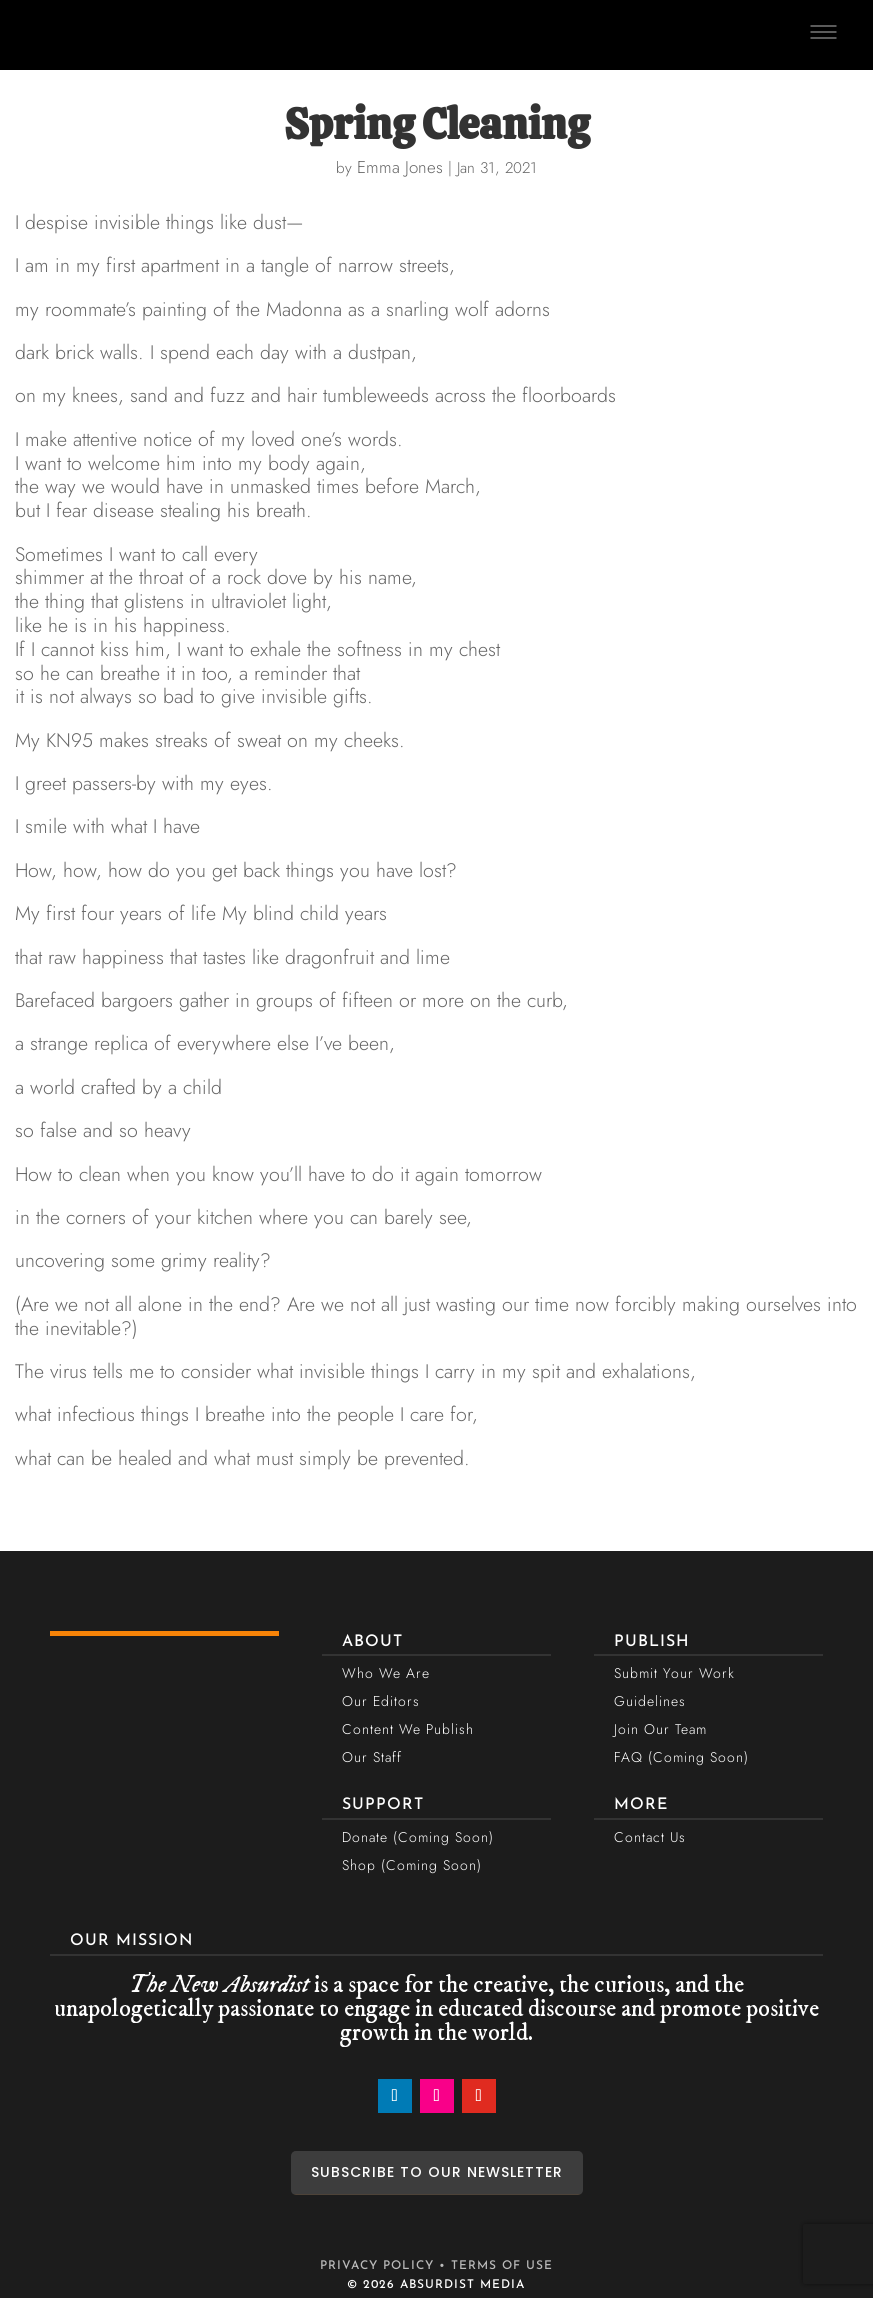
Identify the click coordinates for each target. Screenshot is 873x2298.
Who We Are (386, 1673)
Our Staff (372, 1757)
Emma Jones (400, 167)
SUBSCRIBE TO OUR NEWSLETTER (437, 2172)
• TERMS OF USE (496, 2266)
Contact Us (650, 1837)
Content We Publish (408, 1729)
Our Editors (381, 1701)
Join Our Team (660, 1729)
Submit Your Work (674, 1673)
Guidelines (650, 1701)
